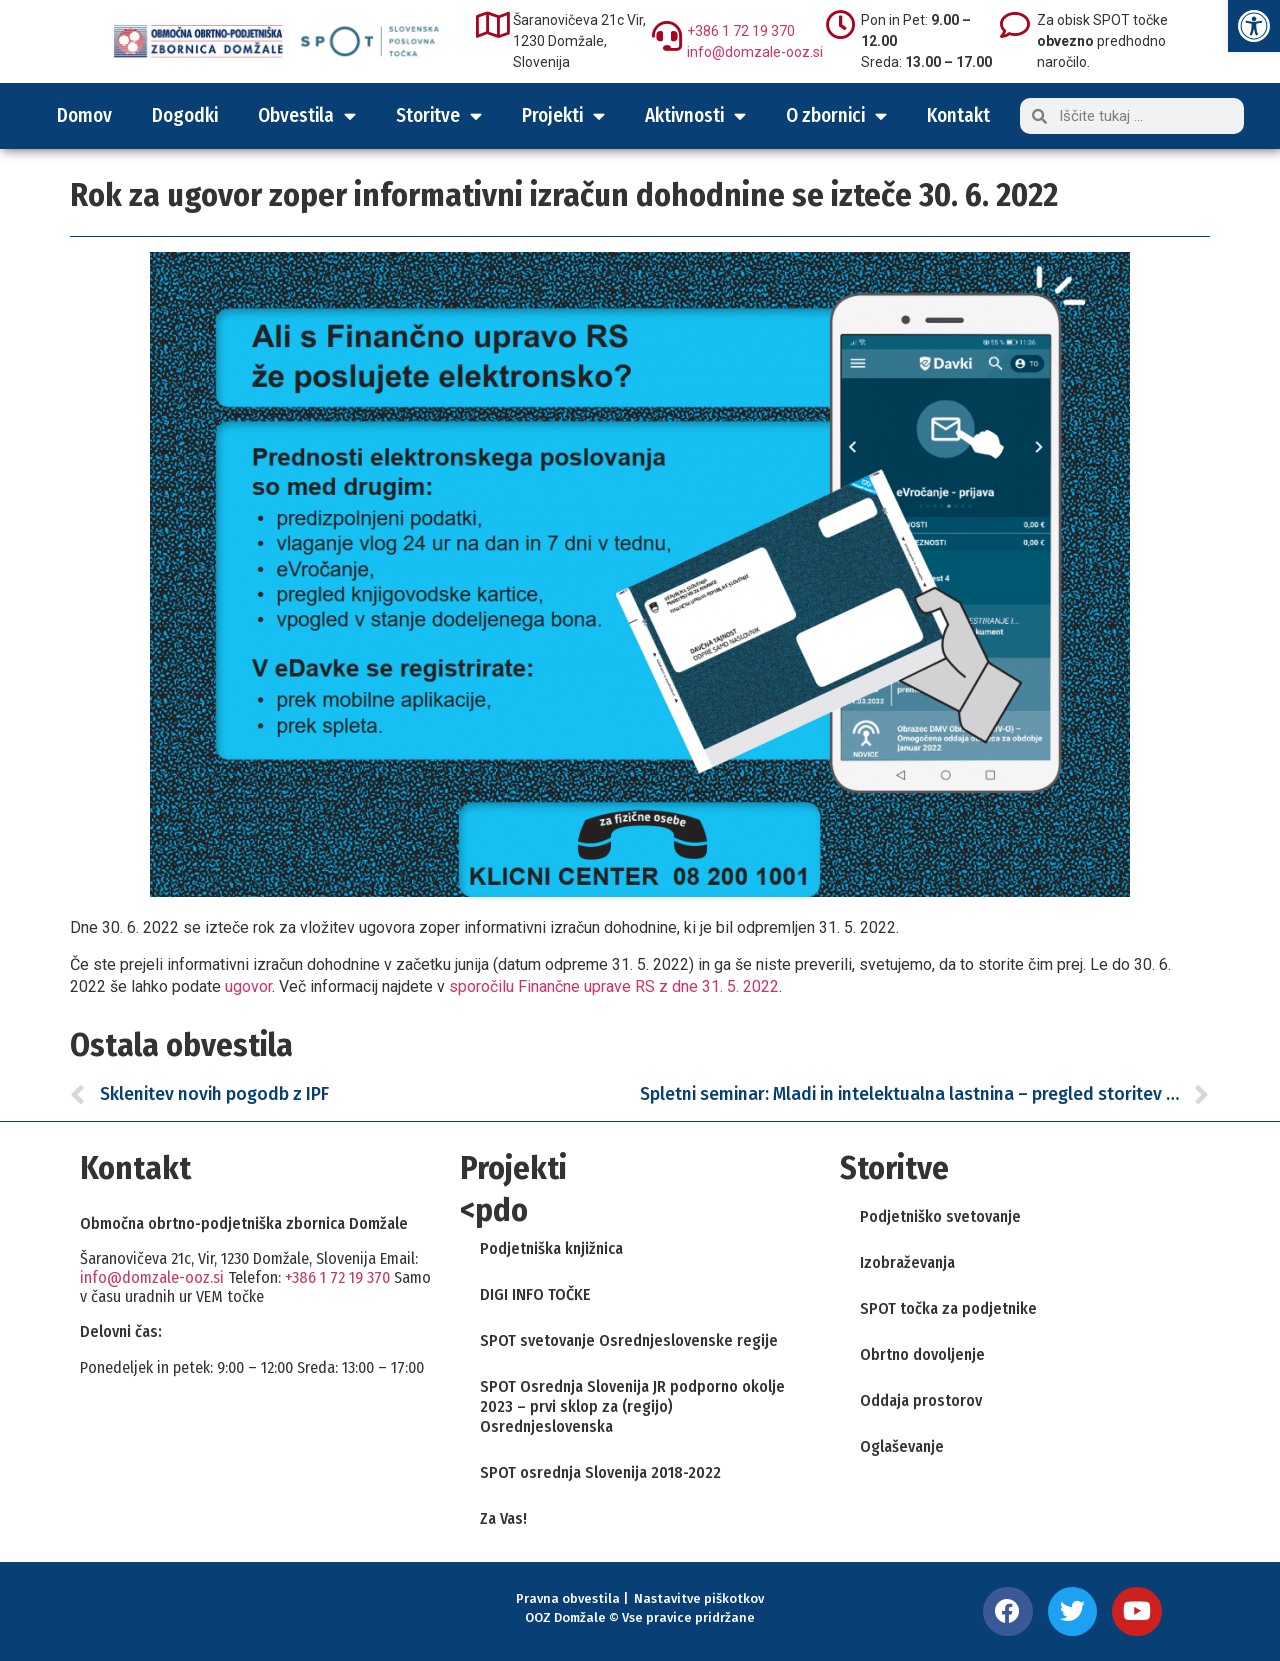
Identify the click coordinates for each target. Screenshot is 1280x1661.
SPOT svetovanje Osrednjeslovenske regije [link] (629, 1340)
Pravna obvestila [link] (568, 1598)
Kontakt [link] (958, 115)
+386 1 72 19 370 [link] (741, 31)
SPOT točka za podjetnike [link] (948, 1308)
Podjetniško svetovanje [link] (940, 1216)
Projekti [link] (563, 115)
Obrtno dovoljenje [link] (922, 1354)
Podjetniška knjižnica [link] (551, 1248)
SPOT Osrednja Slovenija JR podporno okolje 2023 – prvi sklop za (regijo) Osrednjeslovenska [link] (632, 1406)
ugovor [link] (248, 986)
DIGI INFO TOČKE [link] (535, 1294)
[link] (1254, 26)
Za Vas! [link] (503, 1518)
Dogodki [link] (185, 115)
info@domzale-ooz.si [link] (755, 52)
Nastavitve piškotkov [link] (699, 1598)
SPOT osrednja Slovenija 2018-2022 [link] (600, 1472)
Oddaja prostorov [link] (921, 1400)
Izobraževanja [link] (907, 1262)
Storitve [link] (439, 115)
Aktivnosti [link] (695, 115)
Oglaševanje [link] (902, 1446)
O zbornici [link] (836, 115)
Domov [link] (84, 115)
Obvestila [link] (307, 115)
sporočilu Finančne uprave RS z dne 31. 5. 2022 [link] (614, 986)
